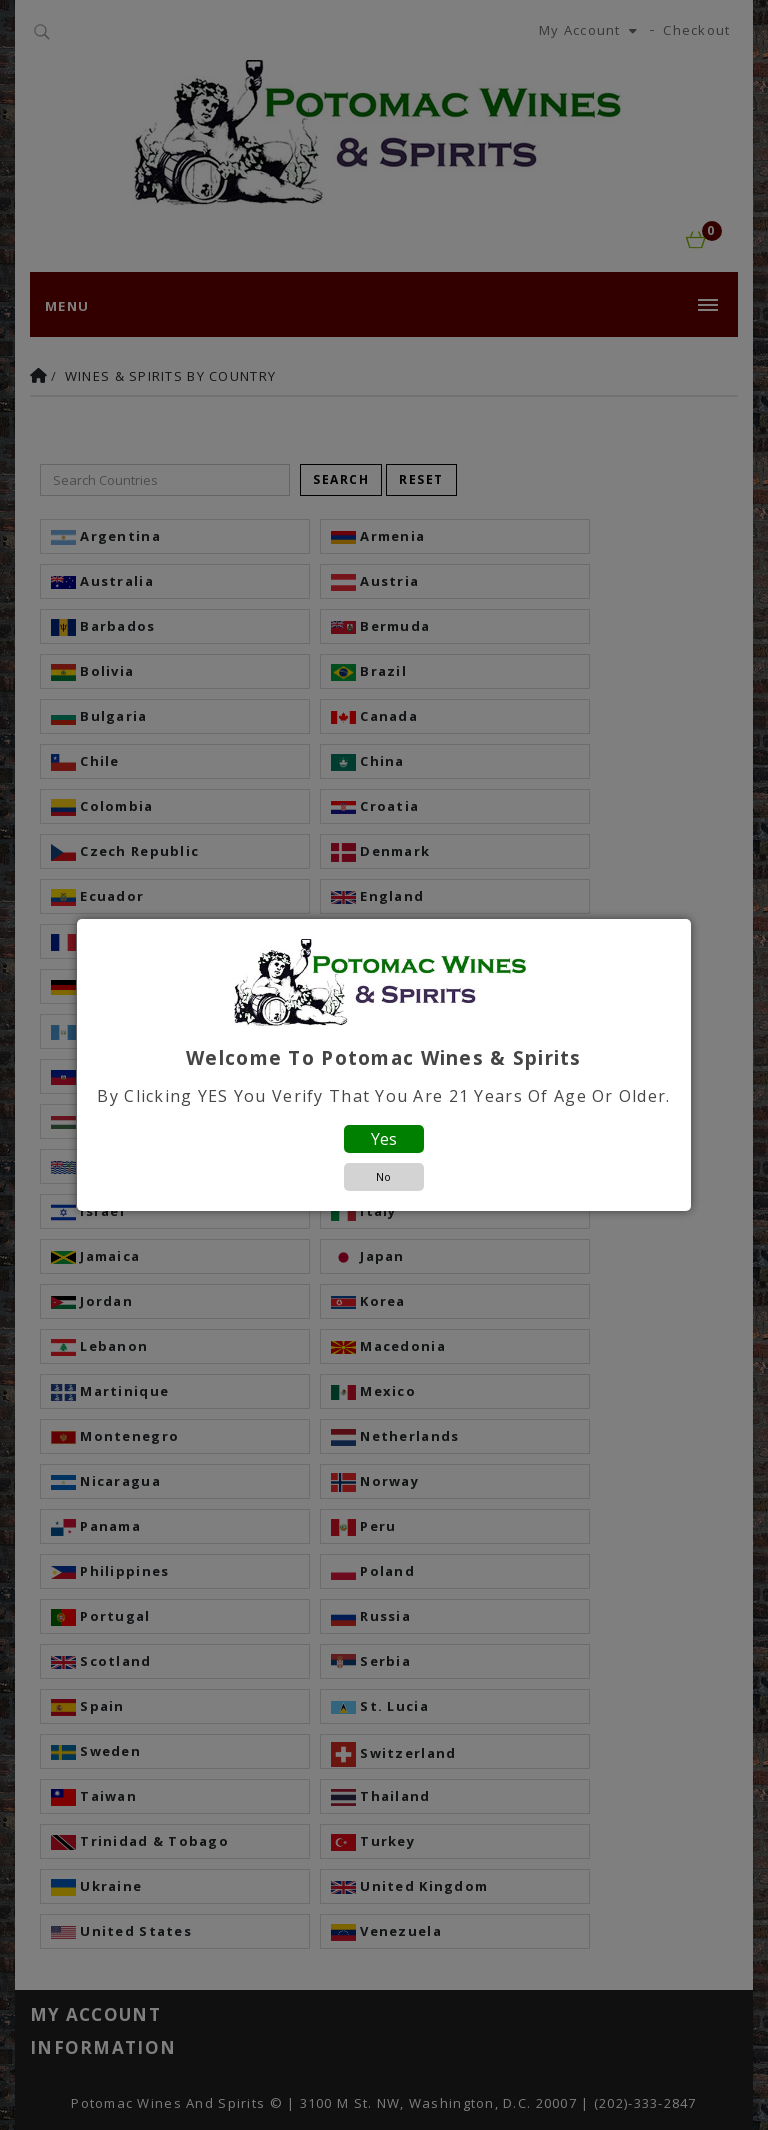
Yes (384, 1139)
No (383, 1176)
